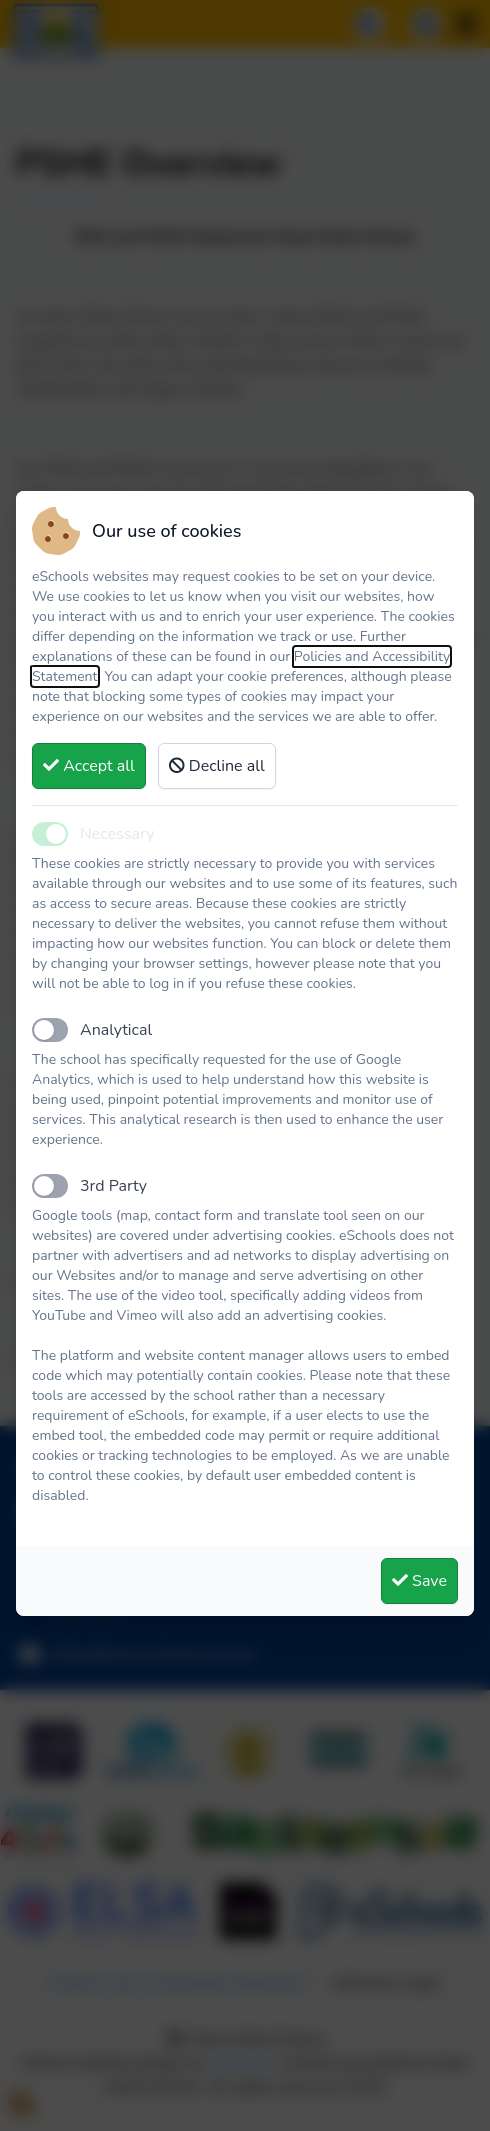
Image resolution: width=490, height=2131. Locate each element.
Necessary (117, 834)
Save (419, 1581)
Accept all (89, 766)
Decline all (217, 766)
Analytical (116, 1030)
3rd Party (113, 1186)
